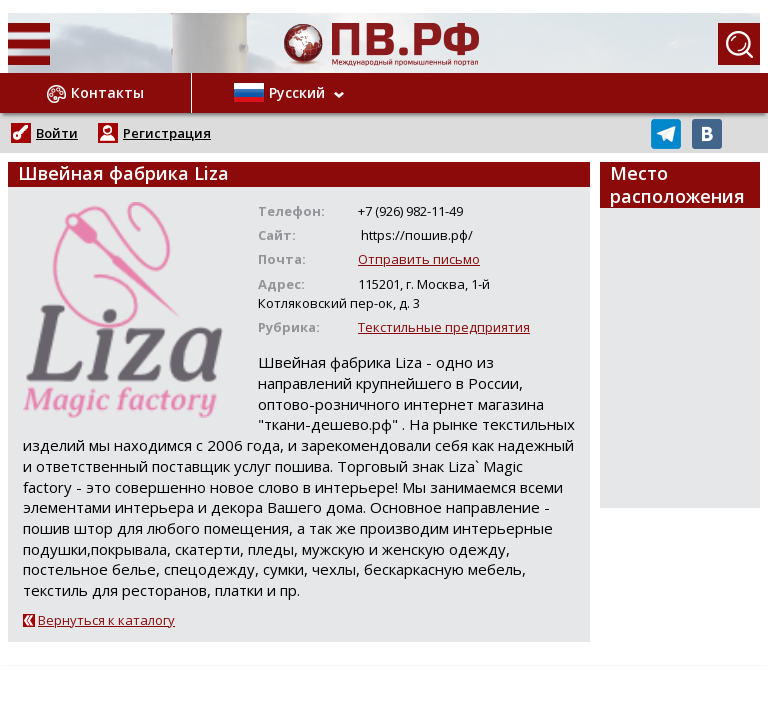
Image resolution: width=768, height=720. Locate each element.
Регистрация (167, 133)
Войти (57, 133)
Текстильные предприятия (444, 327)
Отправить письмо (419, 259)
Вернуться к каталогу (106, 620)
